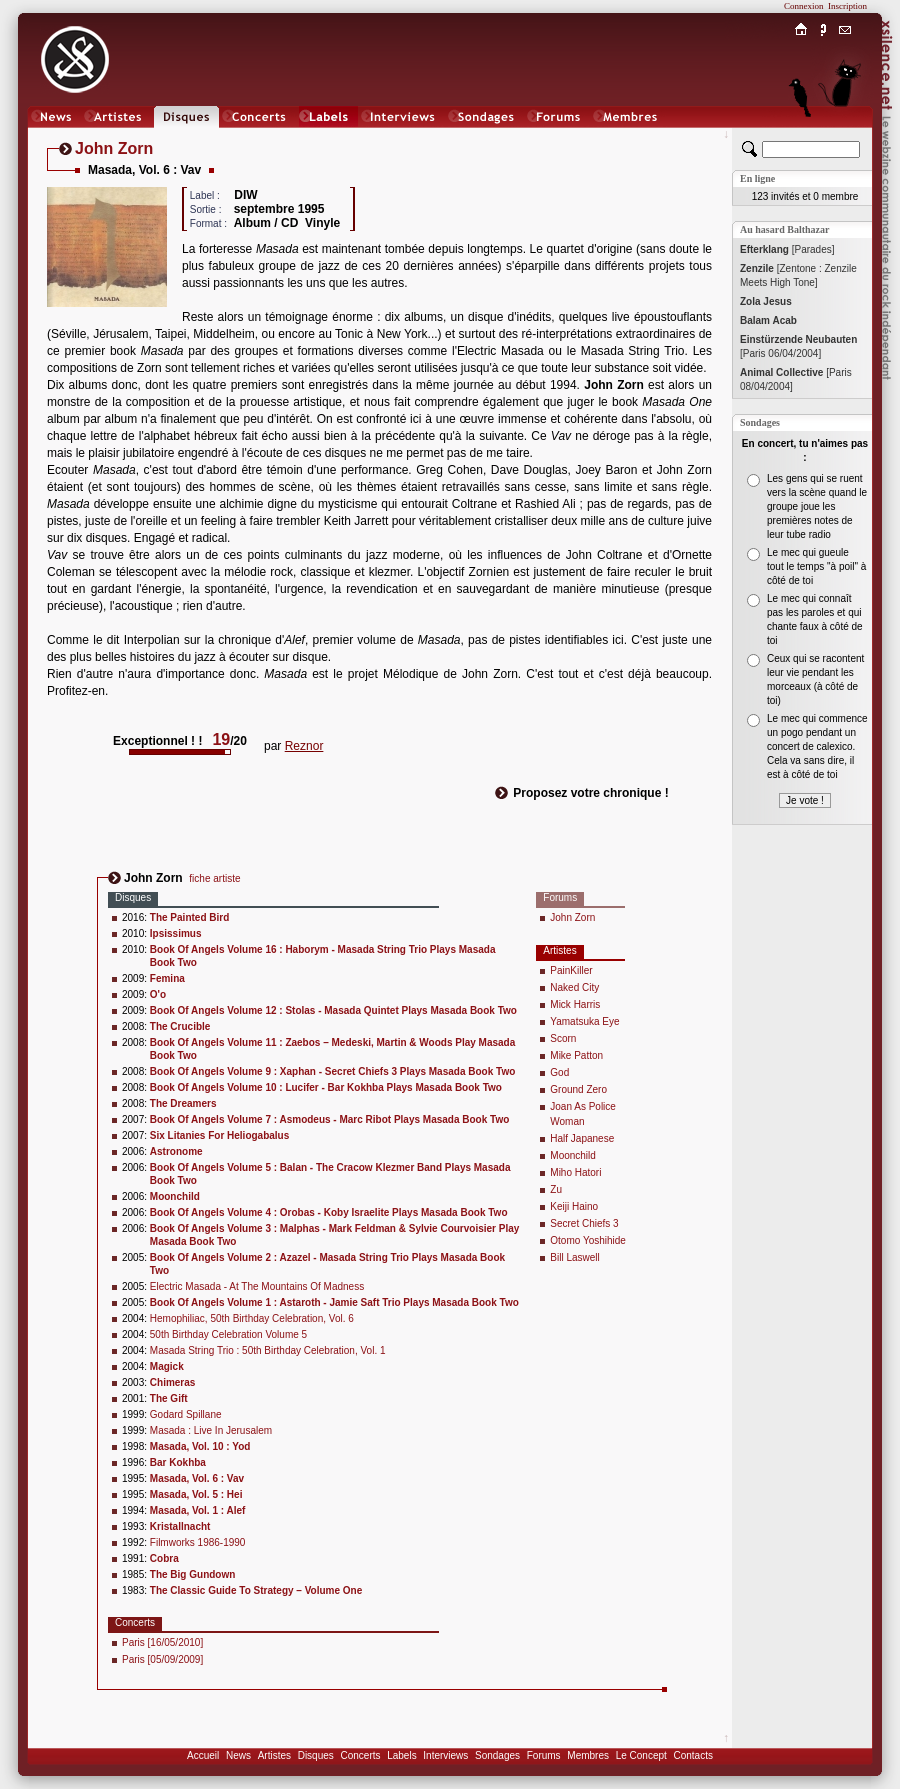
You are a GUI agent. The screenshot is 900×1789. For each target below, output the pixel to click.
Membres (588, 1755)
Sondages (497, 1755)
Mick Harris (575, 1004)
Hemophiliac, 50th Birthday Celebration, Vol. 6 (252, 1318)
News (238, 1755)
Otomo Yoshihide (588, 1240)
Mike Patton (576, 1055)
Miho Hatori (575, 1172)
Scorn (563, 1038)
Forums (544, 1755)
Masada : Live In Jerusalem (211, 1430)
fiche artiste (214, 878)
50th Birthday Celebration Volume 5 (228, 1334)
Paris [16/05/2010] (162, 1642)
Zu (556, 1189)
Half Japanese (582, 1138)
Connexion (804, 6)
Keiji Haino (574, 1206)
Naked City (574, 987)
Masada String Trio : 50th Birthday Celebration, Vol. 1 (268, 1350)
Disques (316, 1755)
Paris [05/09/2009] (162, 1659)
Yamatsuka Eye (584, 1021)
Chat (845, 136)
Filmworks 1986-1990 (198, 1542)
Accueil (203, 1755)
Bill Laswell (574, 1257)
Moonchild (573, 1155)
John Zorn (572, 917)
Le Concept (641, 1755)
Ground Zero (578, 1089)
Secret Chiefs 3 (584, 1223)
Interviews (445, 1755)
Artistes (274, 1755)
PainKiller (571, 970)
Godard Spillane (186, 1414)
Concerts (360, 1755)
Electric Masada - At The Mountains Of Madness (257, 1286)
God (559, 1072)
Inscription (847, 6)
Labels (401, 1755)
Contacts (692, 1755)
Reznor (304, 746)
